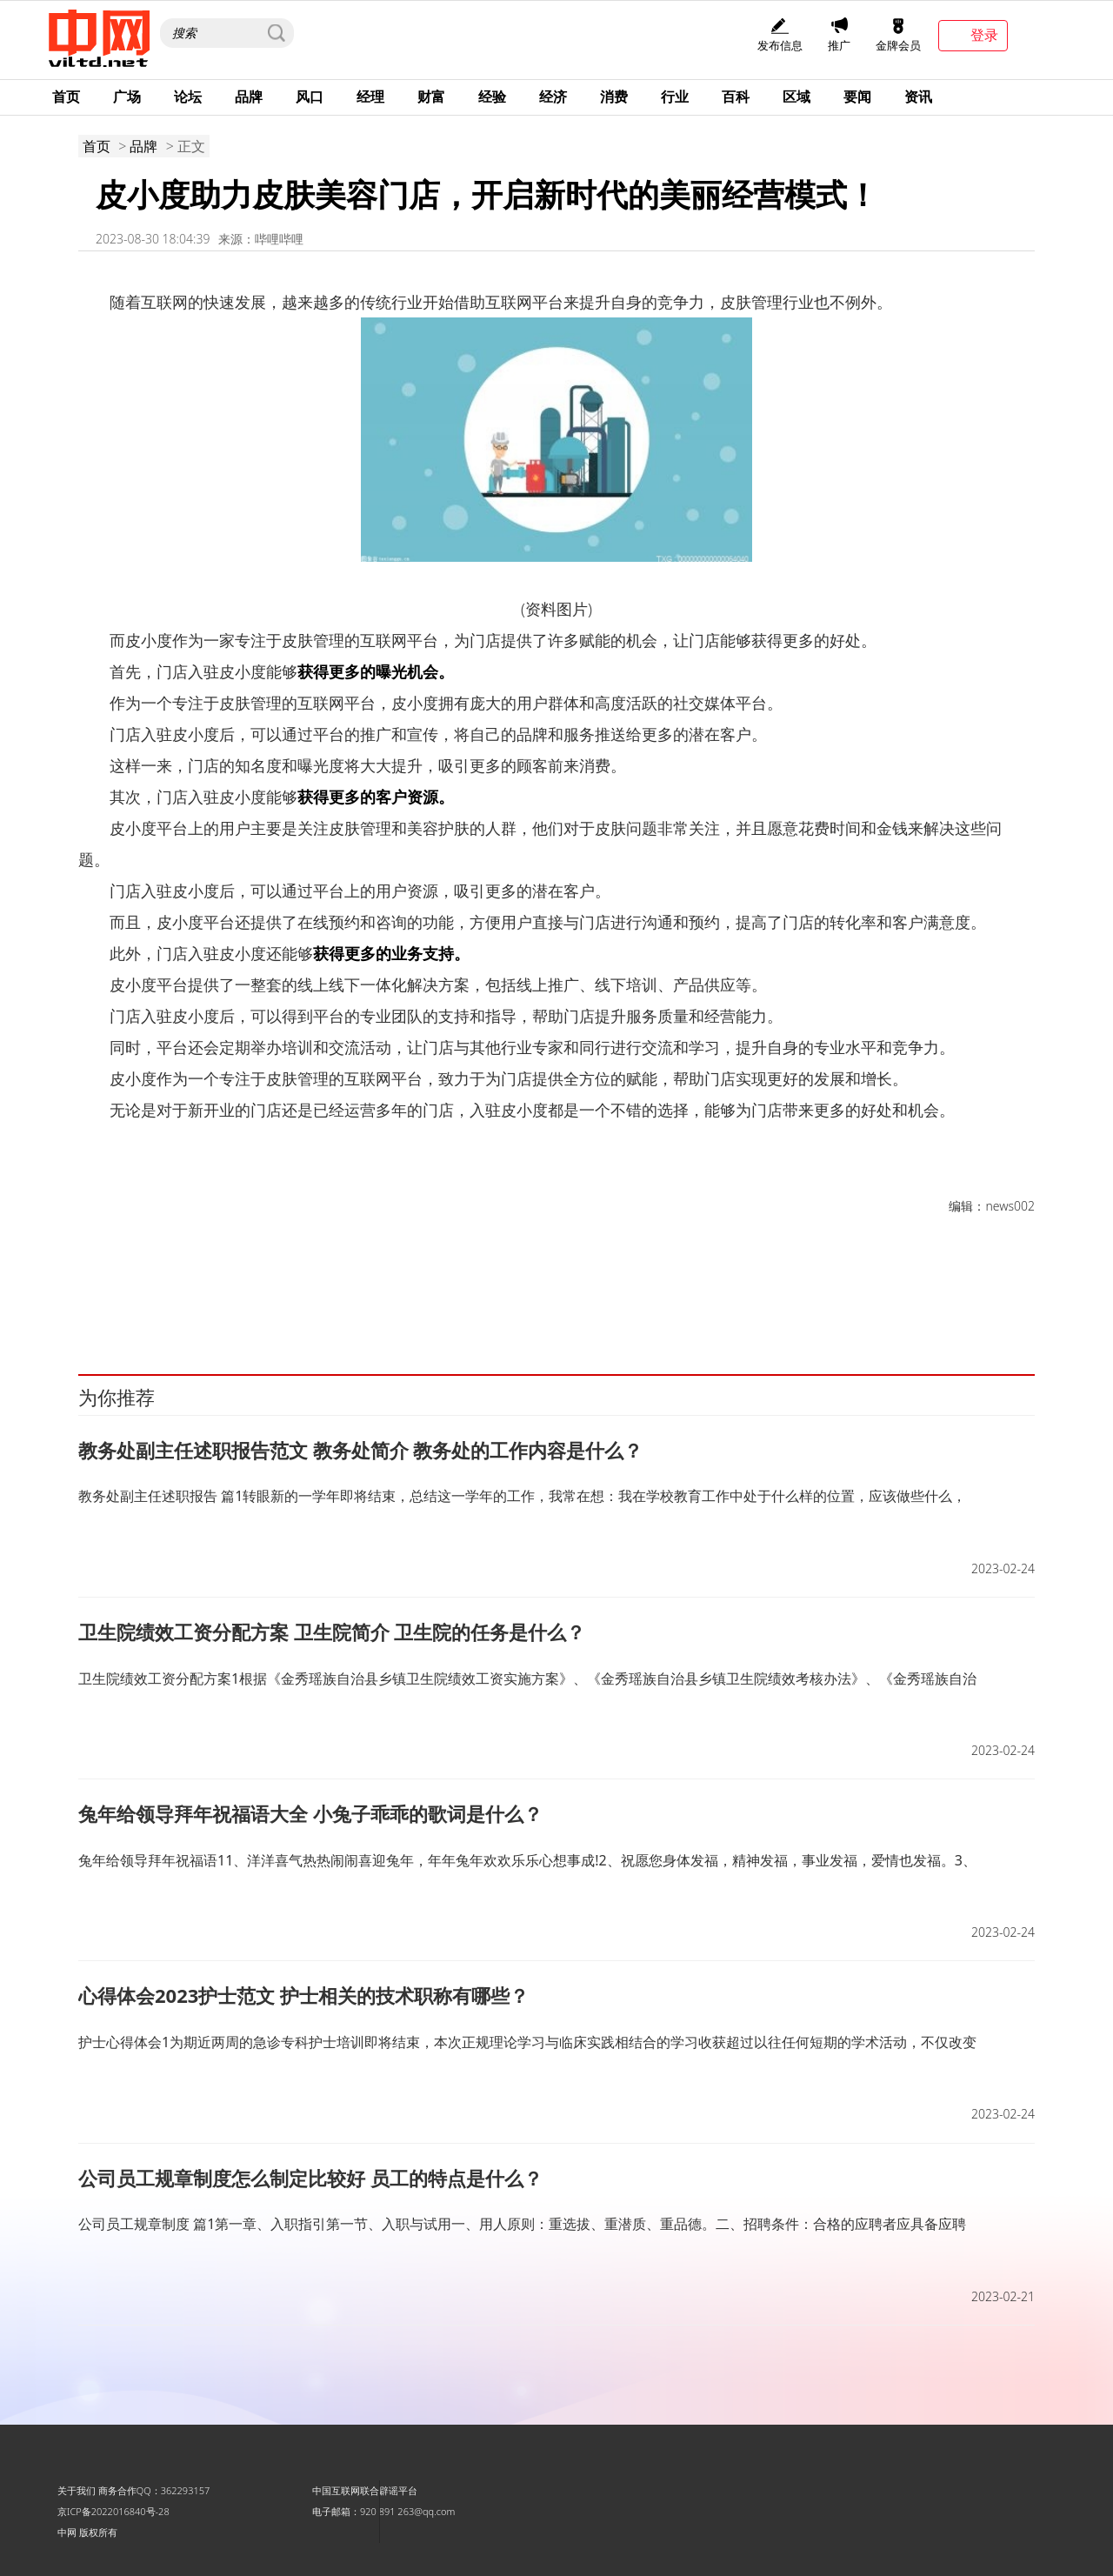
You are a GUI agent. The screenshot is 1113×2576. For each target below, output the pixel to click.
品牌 (249, 96)
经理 (370, 96)
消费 (614, 96)
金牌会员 (898, 35)
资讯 (918, 96)
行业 (675, 96)
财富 (431, 96)
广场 (127, 96)
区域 (796, 96)
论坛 (188, 96)
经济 (553, 96)
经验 (492, 96)
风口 (309, 96)
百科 (736, 96)
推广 (839, 35)
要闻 (857, 96)
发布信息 (780, 35)
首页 (66, 96)
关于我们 (76, 2490)
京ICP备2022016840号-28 (113, 2511)
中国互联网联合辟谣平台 (364, 2490)
